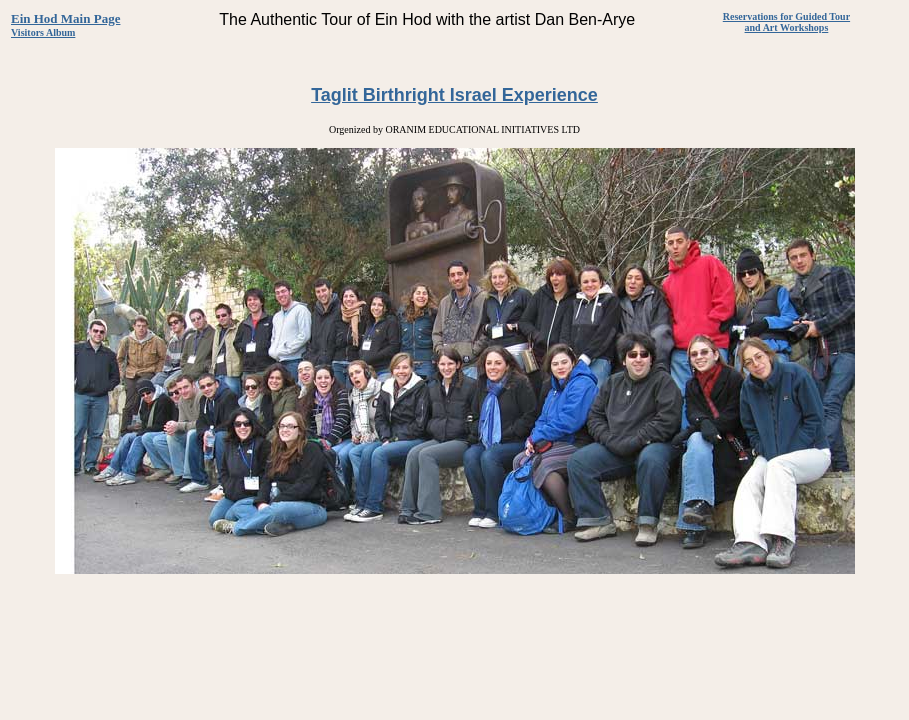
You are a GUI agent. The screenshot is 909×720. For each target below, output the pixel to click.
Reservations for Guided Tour (786, 16)
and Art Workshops (787, 27)
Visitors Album (43, 32)
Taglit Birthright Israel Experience (454, 95)
